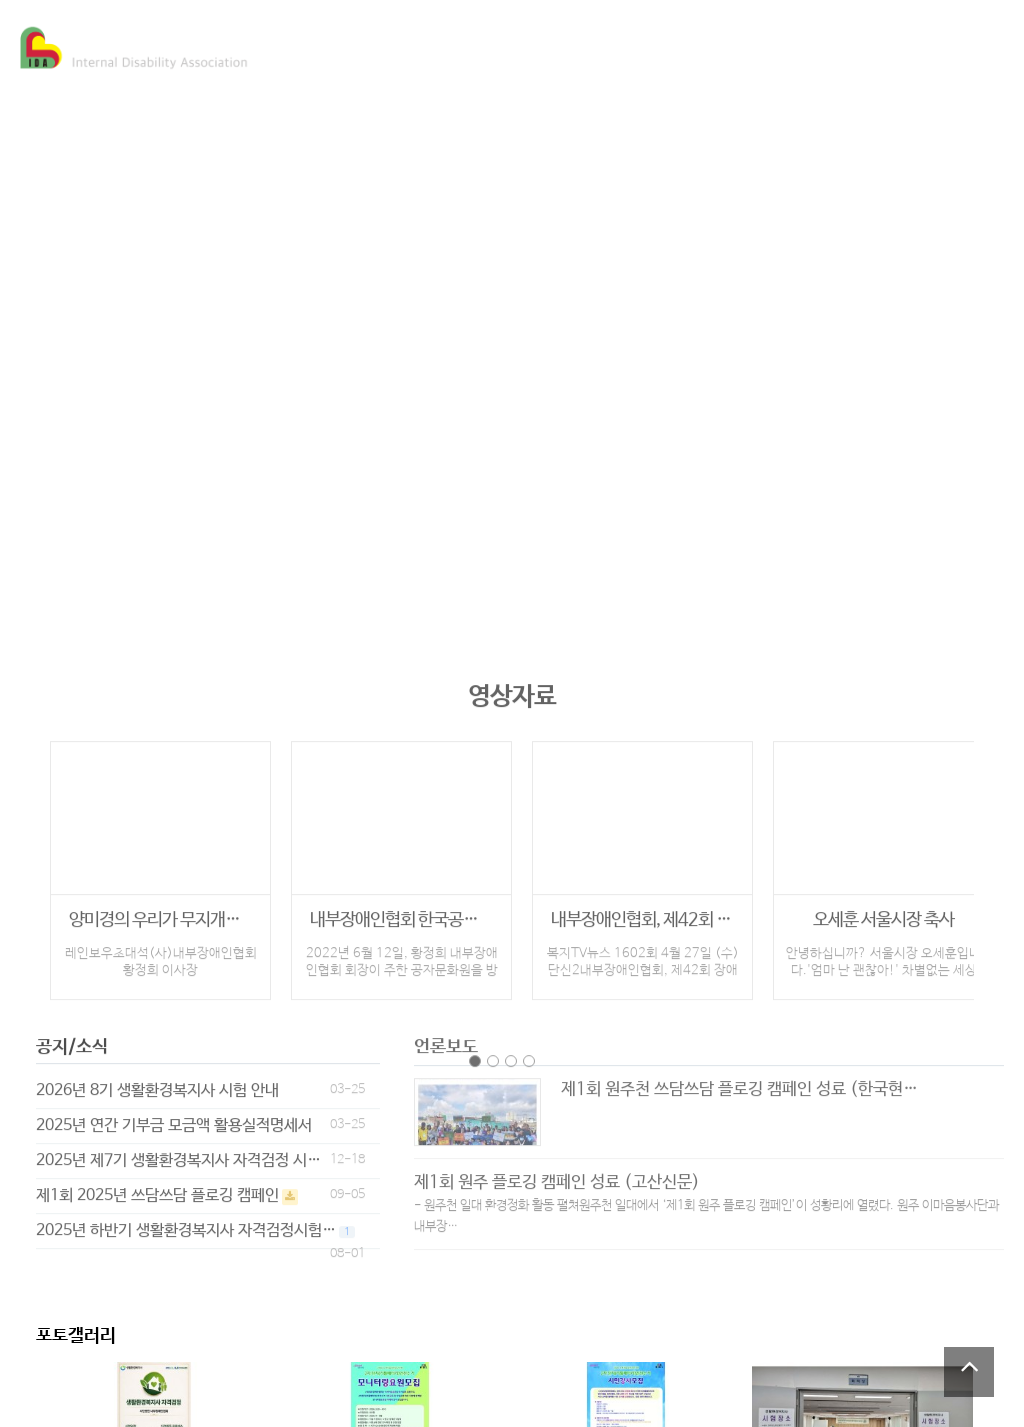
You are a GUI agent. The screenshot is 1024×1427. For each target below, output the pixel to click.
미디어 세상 (600, 46)
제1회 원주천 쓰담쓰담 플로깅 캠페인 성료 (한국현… (739, 1081)
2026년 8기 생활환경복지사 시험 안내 (157, 1082)
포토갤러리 (76, 1336)
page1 (475, 1052)
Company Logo (135, 48)
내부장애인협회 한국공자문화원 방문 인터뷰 (401, 912)
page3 (511, 1052)
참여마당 (734, 46)
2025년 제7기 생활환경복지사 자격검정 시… (178, 1152)
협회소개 (342, 46)
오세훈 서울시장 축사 (883, 912)
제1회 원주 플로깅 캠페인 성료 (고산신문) (557, 1174)
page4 (529, 1052)
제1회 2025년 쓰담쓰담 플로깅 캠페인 (157, 1187)
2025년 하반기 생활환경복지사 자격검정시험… (186, 1222)
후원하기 (862, 46)
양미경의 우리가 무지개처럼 (160, 912)
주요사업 (466, 46)
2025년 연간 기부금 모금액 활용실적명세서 (174, 1117)
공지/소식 (72, 1039)
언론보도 (446, 1039)
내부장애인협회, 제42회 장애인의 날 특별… (642, 912)
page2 (493, 1052)
